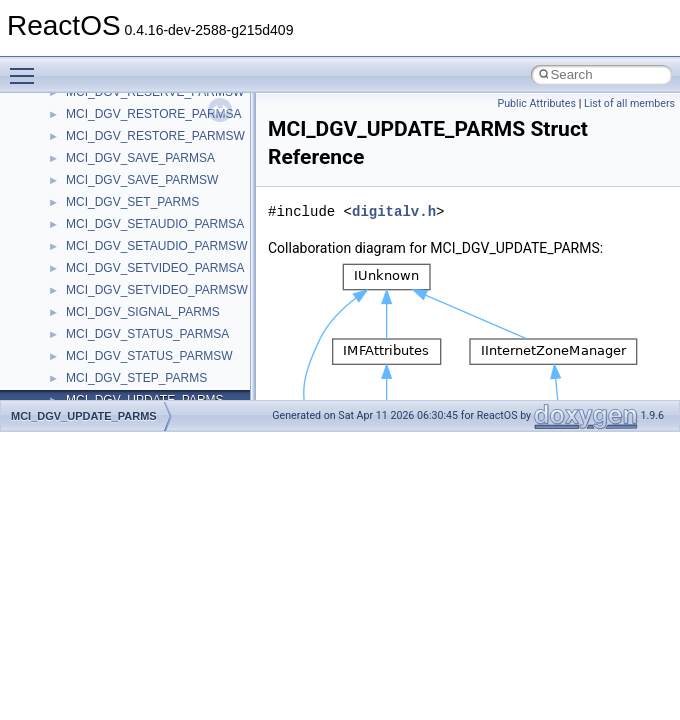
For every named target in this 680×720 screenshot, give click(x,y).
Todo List (58, 339)
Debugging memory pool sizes (114, 141)
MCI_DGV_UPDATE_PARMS (84, 416)
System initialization (86, 207)
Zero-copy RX (71, 185)
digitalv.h (394, 211)
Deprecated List (76, 361)
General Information (87, 317)
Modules (56, 383)
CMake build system (88, 97)
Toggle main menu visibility (27, 67)
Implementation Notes (92, 273)
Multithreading (71, 229)
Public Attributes (536, 103)
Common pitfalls (77, 119)
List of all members (629, 103)
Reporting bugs (74, 163)
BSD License (68, 295)
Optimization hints (81, 251)
